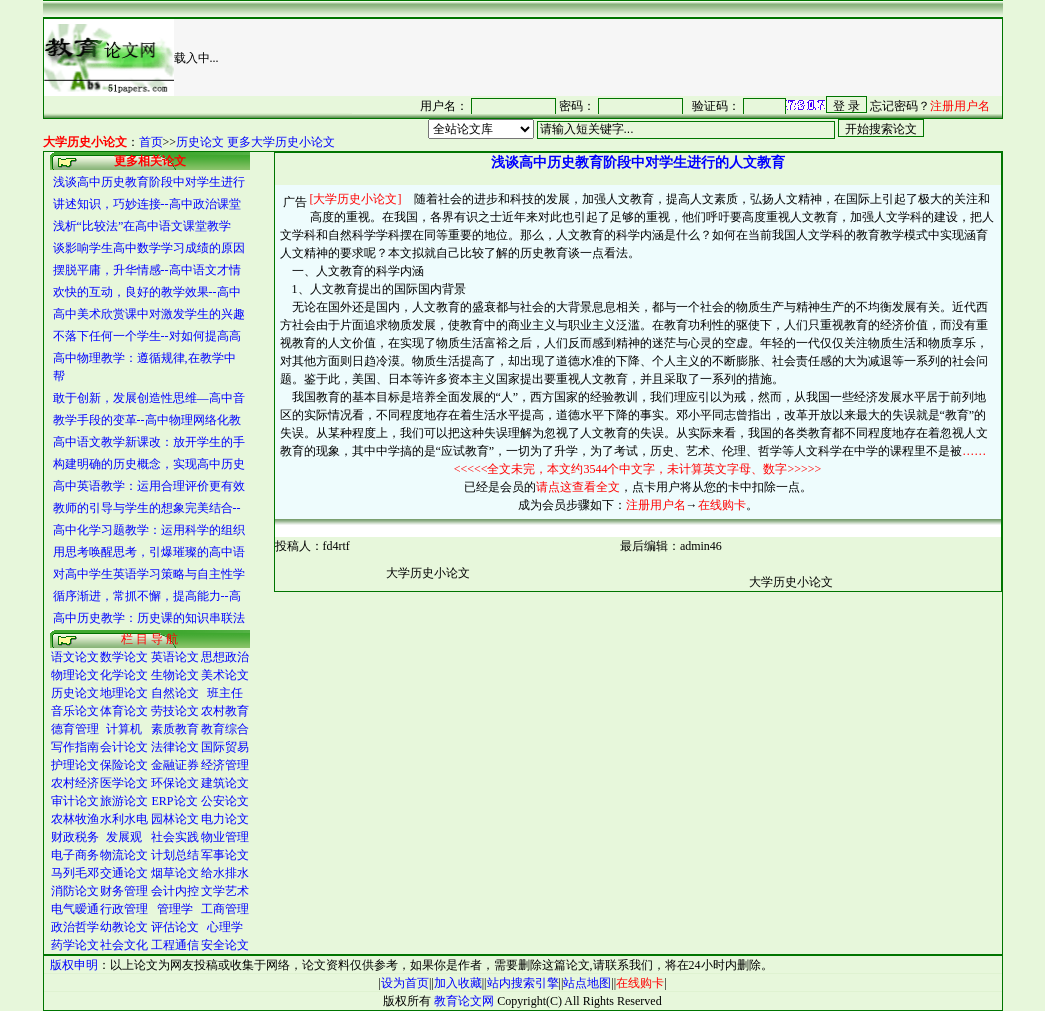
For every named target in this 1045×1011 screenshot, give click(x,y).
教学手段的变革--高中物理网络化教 (147, 420)
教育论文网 (464, 1001)
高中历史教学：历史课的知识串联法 (149, 618)
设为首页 (405, 983)
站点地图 (587, 983)
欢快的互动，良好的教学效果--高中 (147, 292)
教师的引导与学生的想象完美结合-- (147, 508)
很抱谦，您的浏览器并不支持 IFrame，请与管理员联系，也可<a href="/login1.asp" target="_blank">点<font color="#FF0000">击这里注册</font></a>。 (677, 105)
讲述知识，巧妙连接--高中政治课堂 (147, 204)
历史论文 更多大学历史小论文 (255, 142)
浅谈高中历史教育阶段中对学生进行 (149, 182)
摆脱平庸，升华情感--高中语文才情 (147, 270)
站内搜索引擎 (523, 983)
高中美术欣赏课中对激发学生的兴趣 (149, 314)
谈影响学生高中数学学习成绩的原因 (149, 248)
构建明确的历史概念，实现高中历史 (149, 464)
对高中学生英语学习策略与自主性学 (149, 574)
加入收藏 (458, 983)
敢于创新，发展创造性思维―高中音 (149, 398)
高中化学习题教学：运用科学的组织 (149, 530)
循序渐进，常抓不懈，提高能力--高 (147, 596)
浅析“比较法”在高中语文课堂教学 (142, 226)
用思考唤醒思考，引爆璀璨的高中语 (149, 552)
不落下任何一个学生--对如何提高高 (147, 336)
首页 (151, 142)
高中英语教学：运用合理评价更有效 (149, 486)
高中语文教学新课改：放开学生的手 (149, 442)
